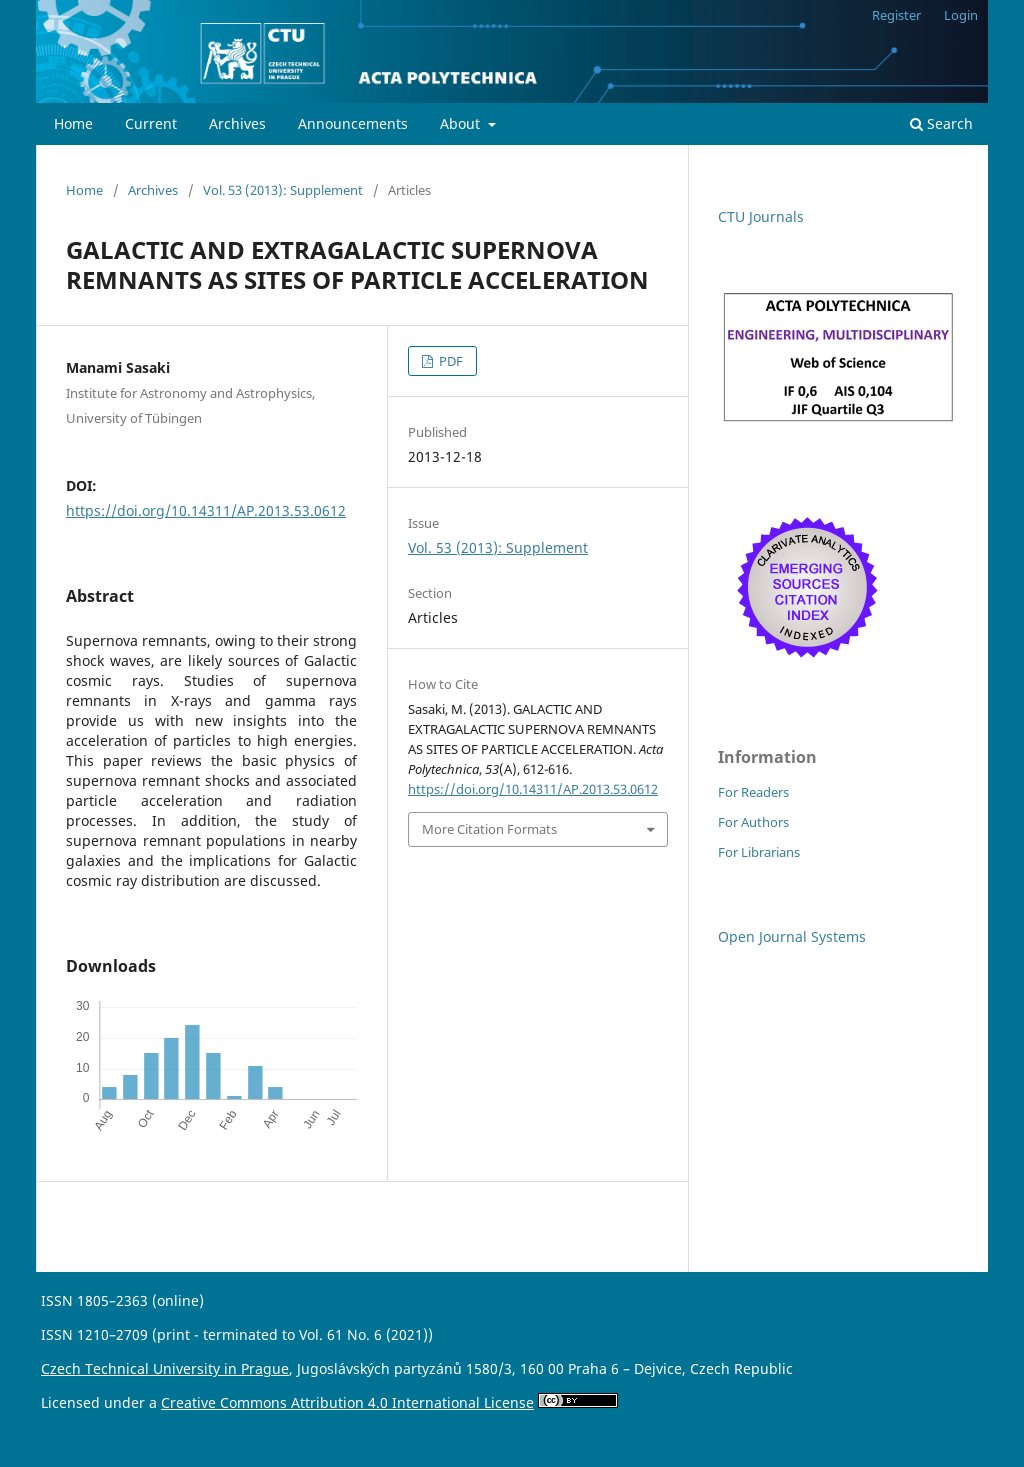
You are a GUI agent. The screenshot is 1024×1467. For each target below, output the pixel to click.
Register (896, 15)
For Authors (753, 822)
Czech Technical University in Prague (165, 1368)
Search (941, 123)
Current (151, 123)
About (462, 123)
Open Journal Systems (792, 936)
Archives (237, 123)
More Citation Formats (489, 829)
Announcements (353, 123)
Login (961, 15)
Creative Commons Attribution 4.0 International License (347, 1402)
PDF (449, 361)
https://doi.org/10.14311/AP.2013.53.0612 (206, 510)
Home (73, 123)
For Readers (753, 792)
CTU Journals (761, 216)
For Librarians (759, 852)
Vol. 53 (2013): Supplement (283, 190)
